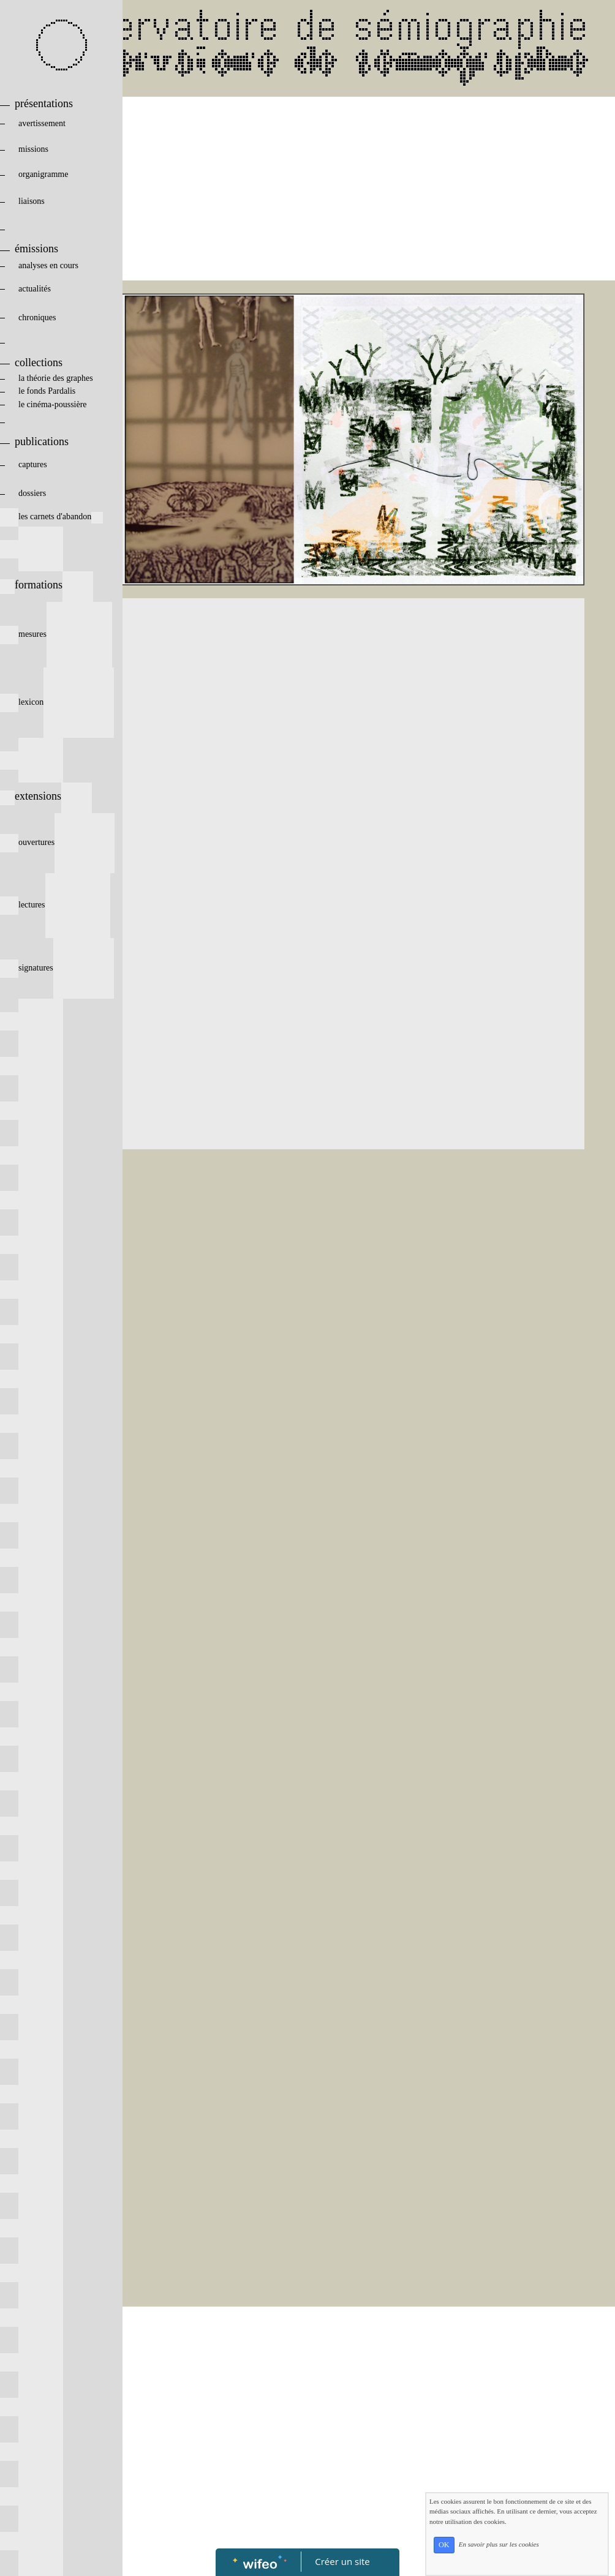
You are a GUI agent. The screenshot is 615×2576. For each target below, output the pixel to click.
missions (54, 149)
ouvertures (57, 842)
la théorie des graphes (46, 378)
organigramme (54, 174)
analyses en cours (55, 265)
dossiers (51, 493)
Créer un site (342, 2561)
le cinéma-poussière (55, 404)
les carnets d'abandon (51, 516)
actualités (55, 288)
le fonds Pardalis (50, 391)
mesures (56, 634)
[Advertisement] (308, 188)
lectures (55, 904)
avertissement (55, 123)
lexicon (57, 702)
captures (52, 464)
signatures (57, 967)
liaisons (55, 201)
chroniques (55, 317)
